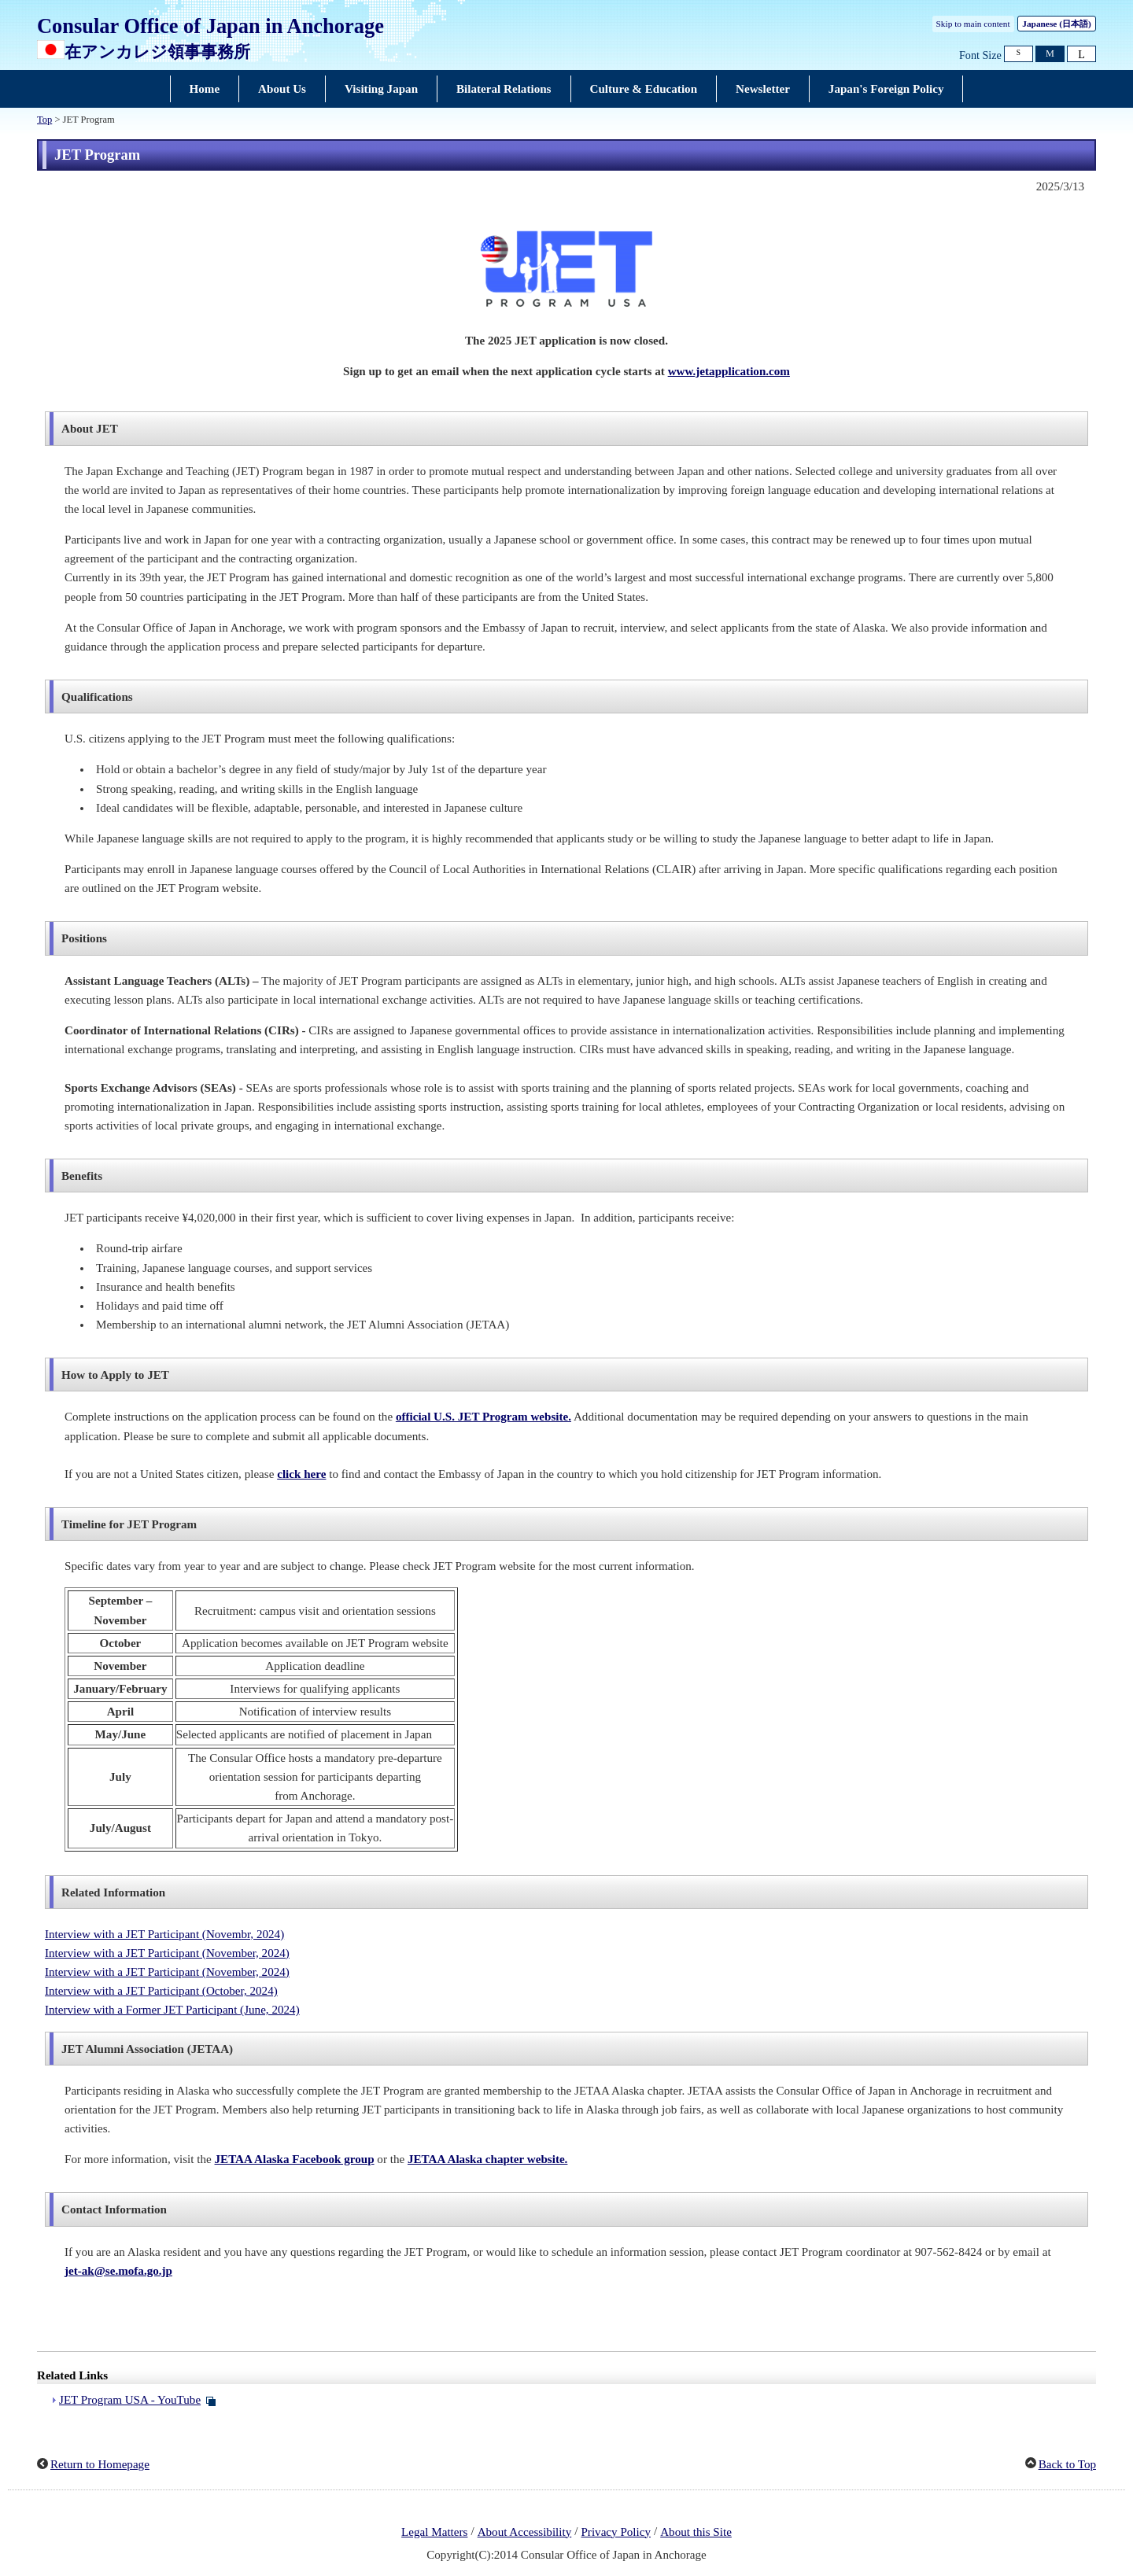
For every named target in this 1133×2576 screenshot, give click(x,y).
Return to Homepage (99, 2464)
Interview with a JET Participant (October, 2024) (161, 1991)
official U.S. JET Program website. (483, 1416)
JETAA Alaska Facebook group (295, 2159)
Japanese (1056, 23)
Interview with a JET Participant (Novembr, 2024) (164, 1934)
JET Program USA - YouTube (130, 2400)
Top (44, 119)
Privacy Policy (616, 2532)
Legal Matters (434, 2532)
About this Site (696, 2532)
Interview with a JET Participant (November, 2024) (167, 1953)
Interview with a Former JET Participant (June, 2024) (172, 2009)
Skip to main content (973, 23)
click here (301, 1474)
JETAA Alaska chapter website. (487, 2159)
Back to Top (1067, 2464)
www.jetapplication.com (729, 371)
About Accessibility (525, 2532)
